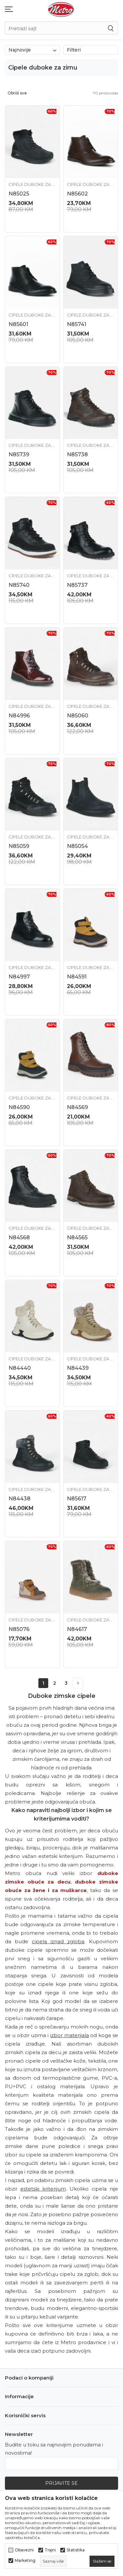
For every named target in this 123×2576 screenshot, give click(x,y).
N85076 (19, 1629)
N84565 (77, 1237)
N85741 (76, 324)
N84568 (19, 1237)
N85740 (19, 585)
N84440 (20, 1368)
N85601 (18, 324)
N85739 (19, 454)
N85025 (19, 194)
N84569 (77, 1107)
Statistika (76, 2550)
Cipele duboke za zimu (32, 184)
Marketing (25, 2561)
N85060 (77, 715)
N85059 (19, 846)
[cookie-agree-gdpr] (102, 2561)
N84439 (78, 1368)
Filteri (91, 50)
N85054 (77, 846)
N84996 (19, 715)
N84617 (77, 1629)
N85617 (76, 1498)
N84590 (19, 1107)
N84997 (19, 977)
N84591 (77, 977)
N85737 (77, 585)
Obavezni (24, 2550)
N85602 (77, 194)
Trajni (50, 2550)
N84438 (20, 1498)
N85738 (77, 454)
